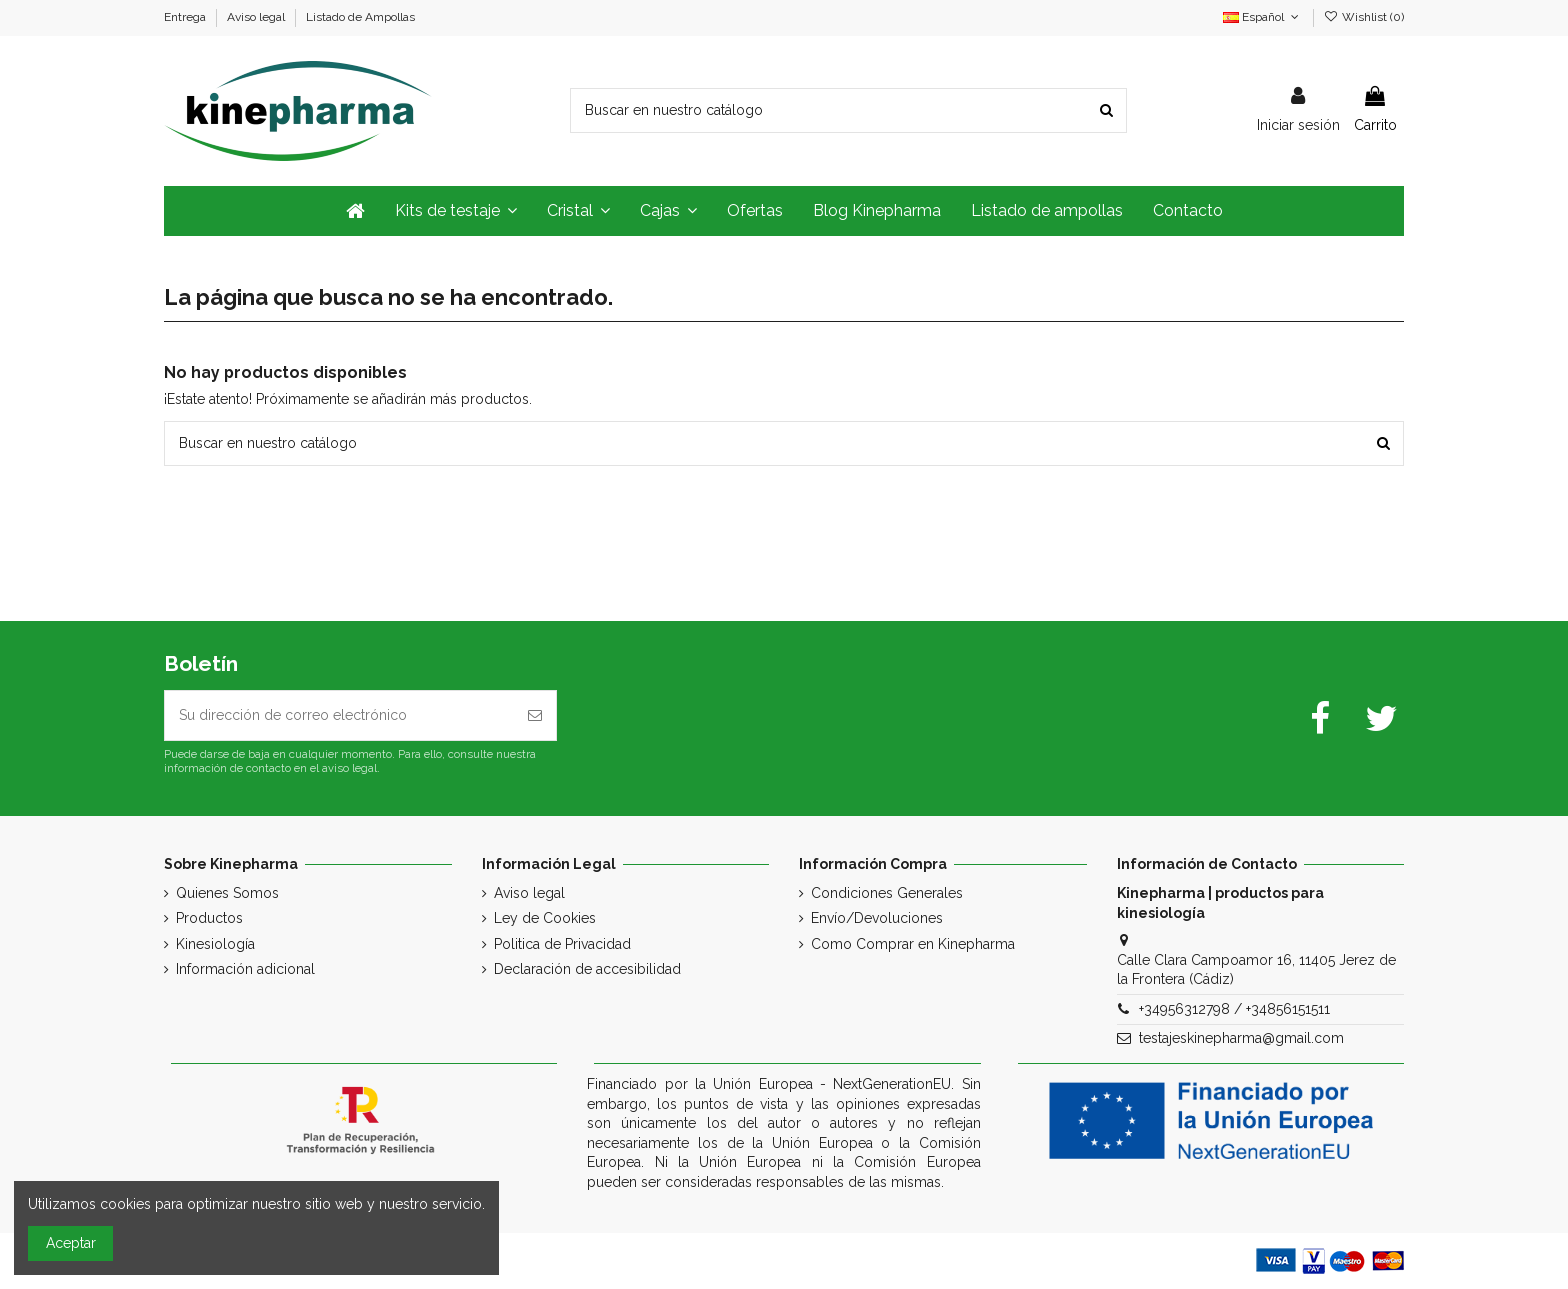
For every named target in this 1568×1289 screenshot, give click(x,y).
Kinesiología (215, 944)
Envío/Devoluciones (877, 918)
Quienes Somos (227, 893)
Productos (209, 918)
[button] (456, 211)
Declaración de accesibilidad (587, 969)
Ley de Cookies (545, 918)
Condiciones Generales (887, 893)
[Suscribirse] (535, 715)
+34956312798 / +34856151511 (1234, 1009)
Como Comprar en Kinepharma (913, 944)
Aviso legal (257, 17)
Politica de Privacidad (562, 944)
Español (1262, 17)
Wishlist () (1364, 17)
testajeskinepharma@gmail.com (1241, 1038)
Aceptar (71, 1243)
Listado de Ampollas (360, 17)
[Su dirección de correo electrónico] (339, 715)
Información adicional (245, 969)
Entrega (186, 17)
